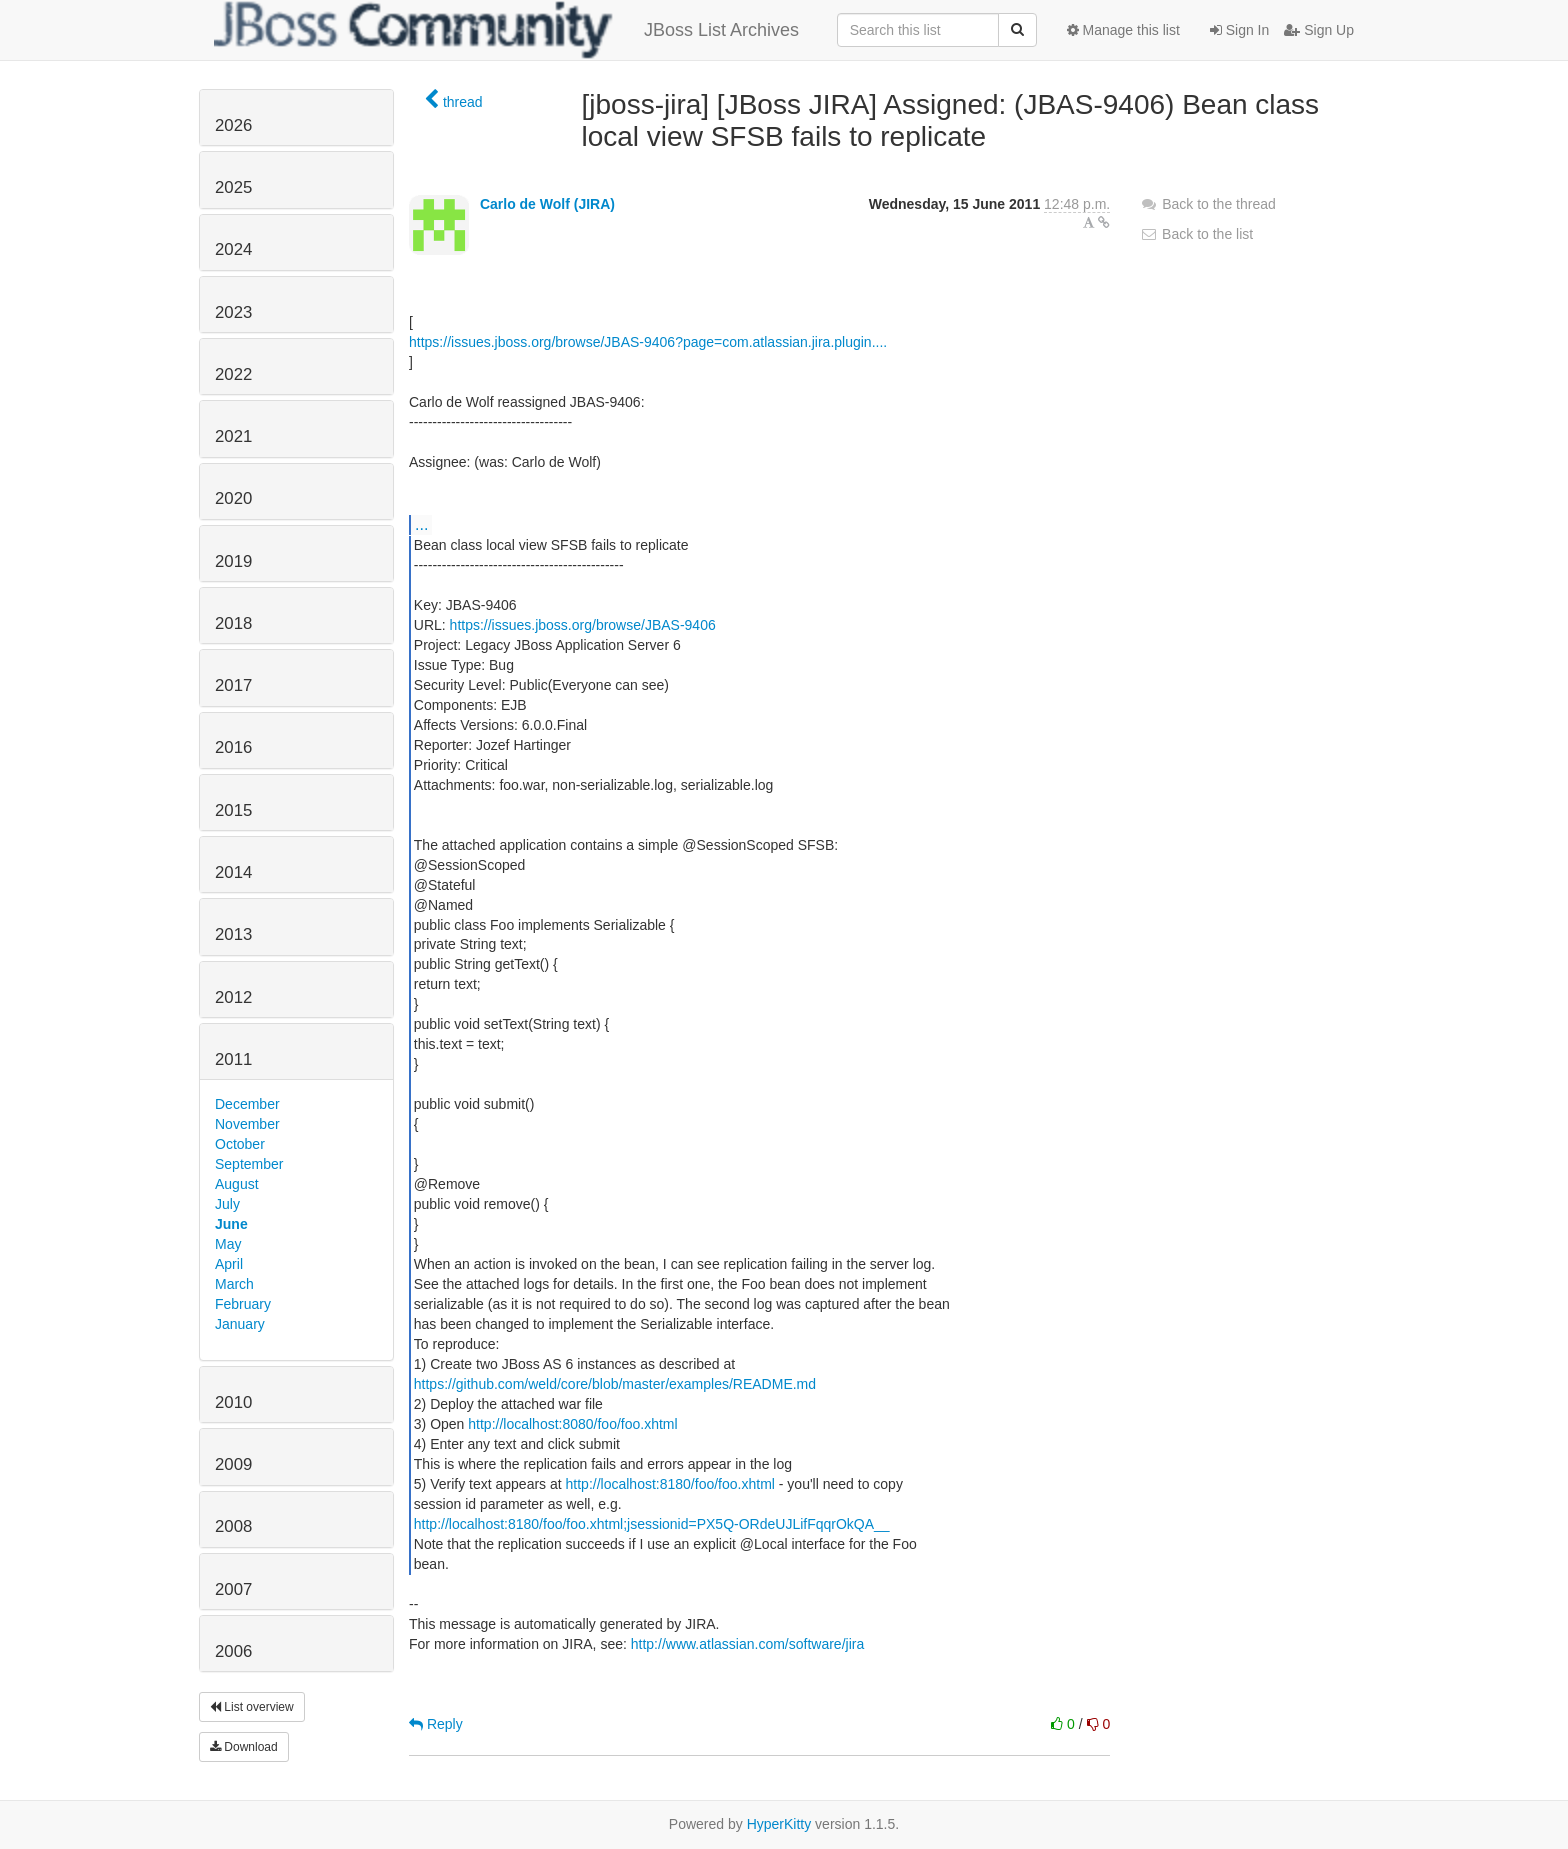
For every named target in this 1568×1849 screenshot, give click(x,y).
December (247, 1104)
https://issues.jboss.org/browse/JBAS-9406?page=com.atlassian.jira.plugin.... (648, 342)
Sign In (1239, 30)
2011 (233, 1059)
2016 (233, 747)
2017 (233, 685)
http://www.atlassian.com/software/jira (747, 1644)
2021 (233, 436)
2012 (233, 997)
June (231, 1224)
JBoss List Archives (506, 30)
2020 (233, 498)
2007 (233, 1589)
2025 (233, 187)
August (237, 1184)
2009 (233, 1464)
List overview (252, 1707)
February (243, 1304)
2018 (233, 623)
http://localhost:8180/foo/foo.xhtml (670, 1484)
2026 (233, 125)
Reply (436, 1724)
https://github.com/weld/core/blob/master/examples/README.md (615, 1384)
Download (244, 1747)
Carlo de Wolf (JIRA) (547, 204)
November (247, 1124)
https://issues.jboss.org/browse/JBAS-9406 (583, 625)
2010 (233, 1402)
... (421, 524)
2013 (233, 934)
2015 (233, 810)
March (234, 1284)
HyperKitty (779, 1824)
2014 (233, 872)
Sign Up (1319, 30)
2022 (233, 374)
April (229, 1264)
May (228, 1244)
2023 (233, 312)
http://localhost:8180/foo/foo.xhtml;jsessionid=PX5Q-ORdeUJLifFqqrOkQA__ (652, 1524)
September (249, 1164)
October (240, 1144)
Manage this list (1123, 30)
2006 (233, 1651)
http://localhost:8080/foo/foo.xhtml (572, 1424)
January (240, 1324)
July (227, 1204)
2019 (233, 561)
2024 (233, 249)
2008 (233, 1526)
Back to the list (1196, 234)
